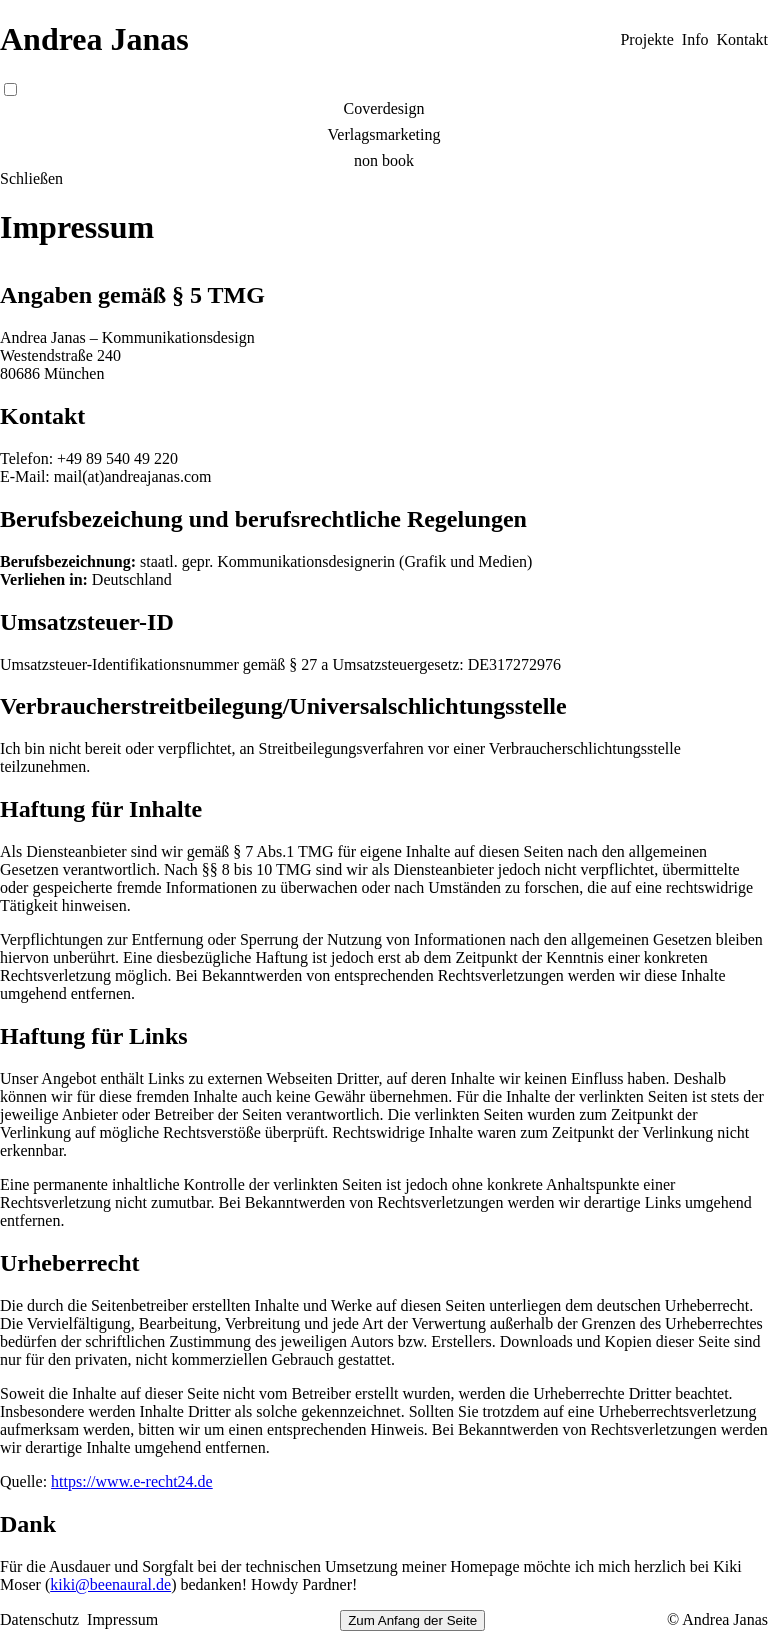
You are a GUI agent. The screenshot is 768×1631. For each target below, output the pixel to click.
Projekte (646, 39)
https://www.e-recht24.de (132, 1481)
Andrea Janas (94, 39)
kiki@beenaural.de (110, 1584)
